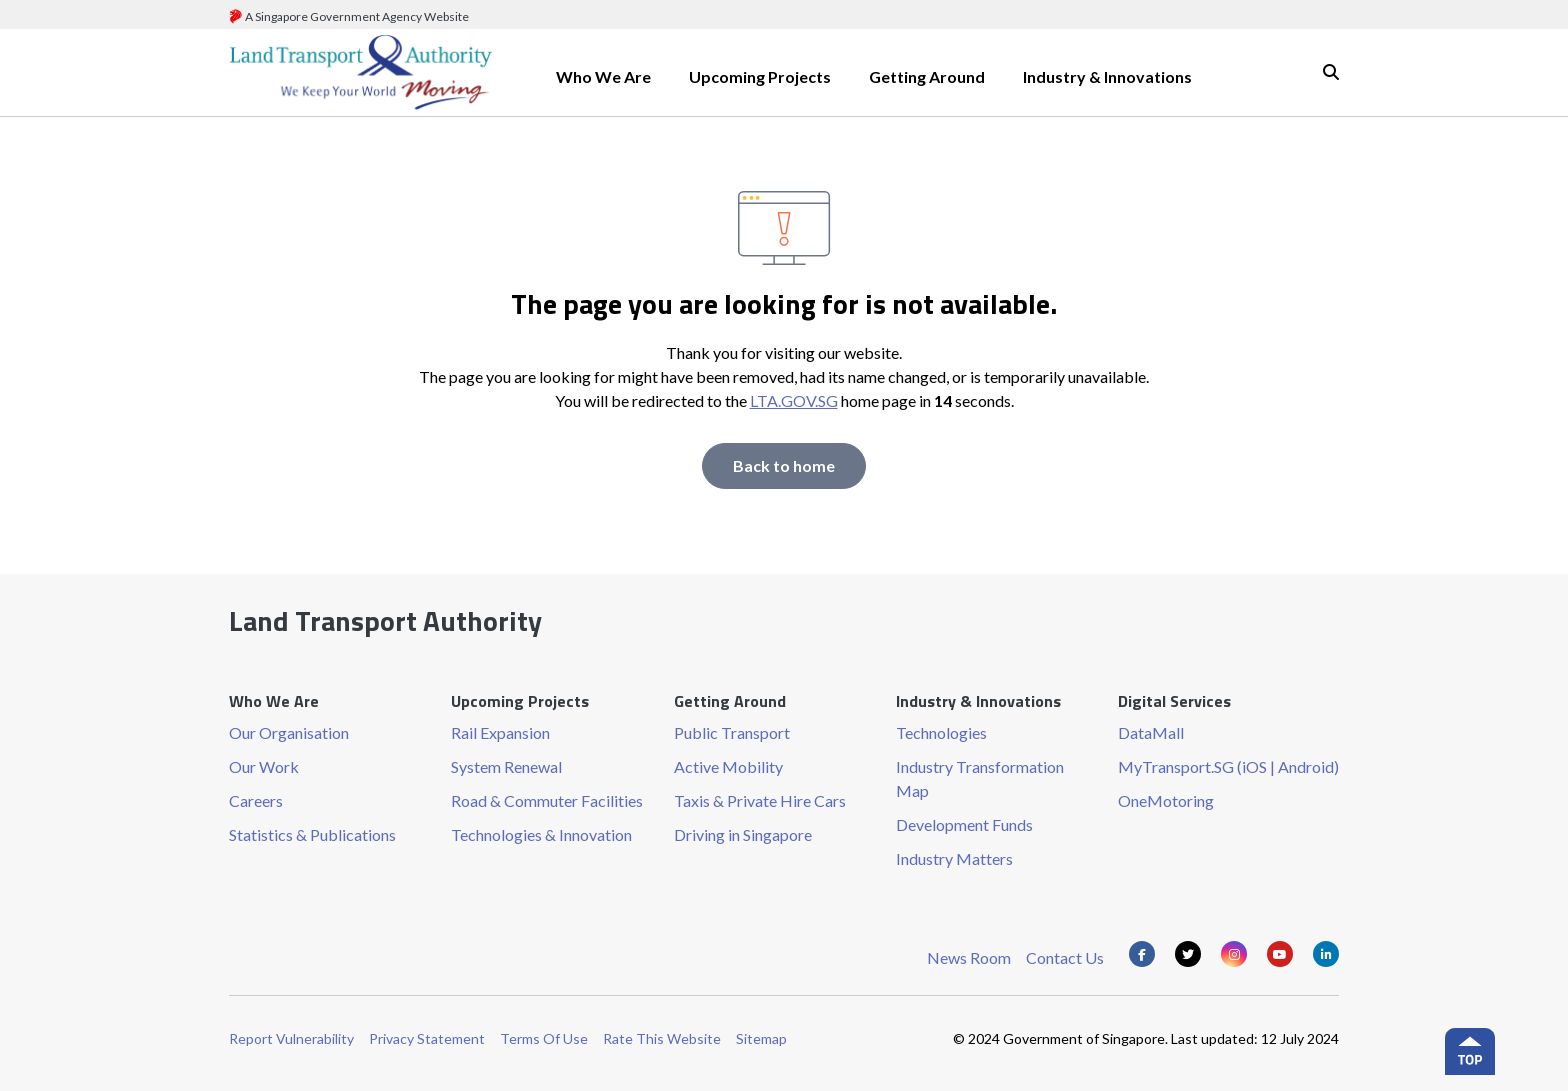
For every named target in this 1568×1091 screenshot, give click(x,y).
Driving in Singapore (743, 834)
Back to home (784, 465)
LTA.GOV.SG (794, 400)
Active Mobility (728, 766)
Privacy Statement (427, 1038)
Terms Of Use (544, 1038)
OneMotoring (1166, 800)
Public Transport (732, 732)
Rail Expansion (500, 732)
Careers (256, 800)
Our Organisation (289, 732)
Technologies (941, 732)
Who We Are (603, 76)
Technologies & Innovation (541, 834)
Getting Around (927, 76)
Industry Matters (954, 858)
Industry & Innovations (1107, 76)
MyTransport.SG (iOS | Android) (1228, 766)
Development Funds (964, 824)
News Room (969, 957)
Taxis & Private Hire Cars (760, 800)
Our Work (264, 766)
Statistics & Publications (312, 834)
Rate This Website (662, 1038)
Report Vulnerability (291, 1038)
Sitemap (761, 1038)
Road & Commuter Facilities (547, 800)
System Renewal (506, 766)
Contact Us (1065, 957)
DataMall (1151, 732)
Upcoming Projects (760, 76)
